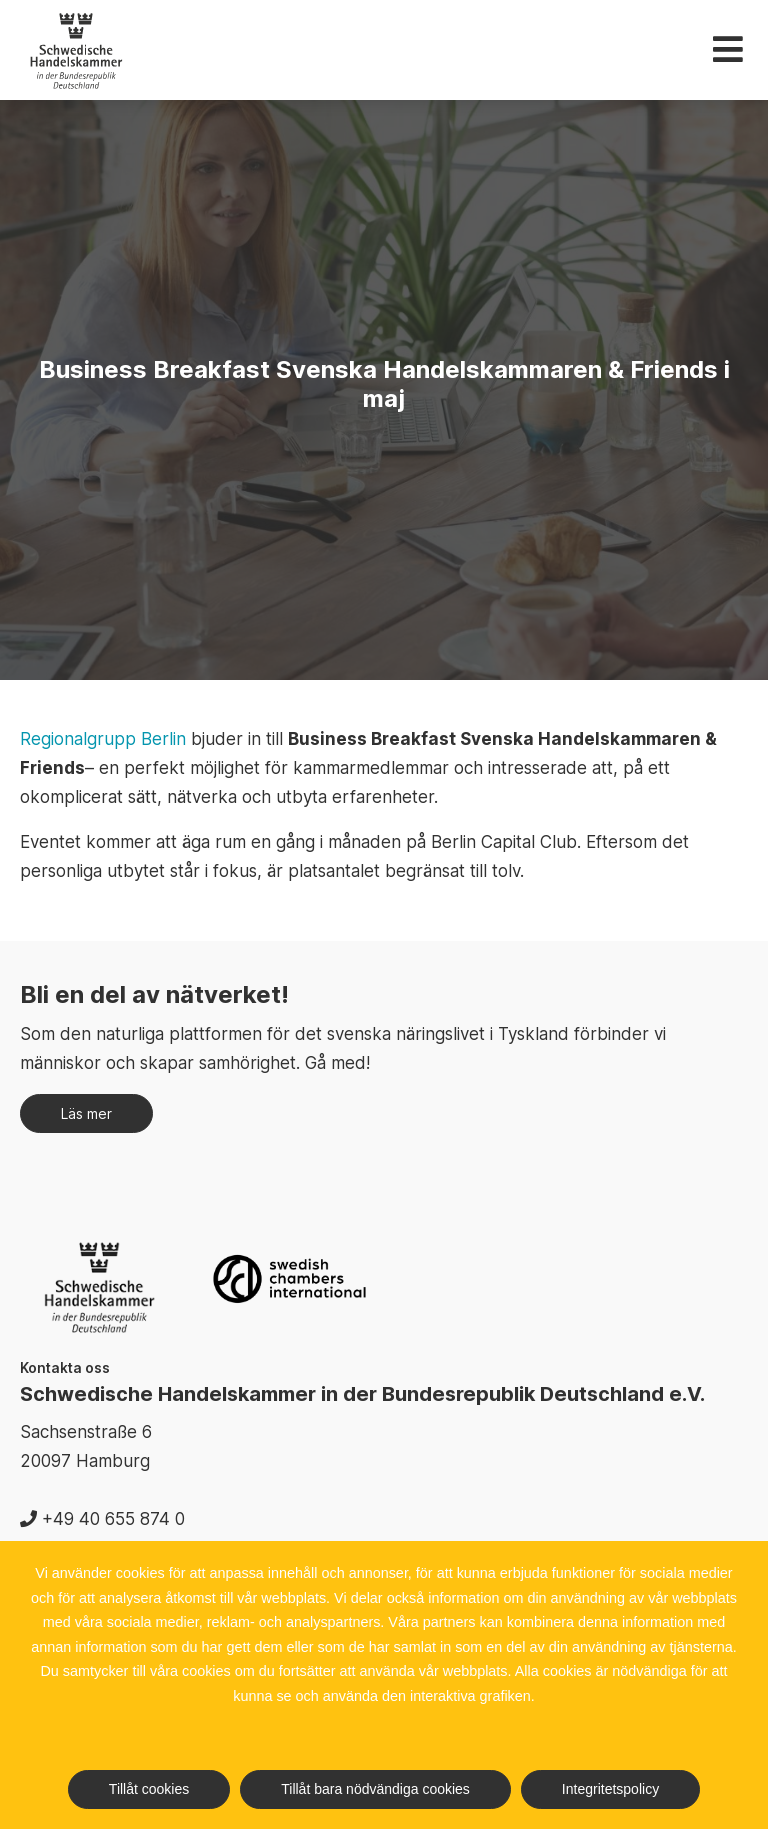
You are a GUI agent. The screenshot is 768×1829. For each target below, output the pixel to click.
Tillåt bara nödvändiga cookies (375, 1789)
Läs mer (86, 1113)
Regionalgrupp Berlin (103, 739)
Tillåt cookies (149, 1789)
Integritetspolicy (610, 1789)
